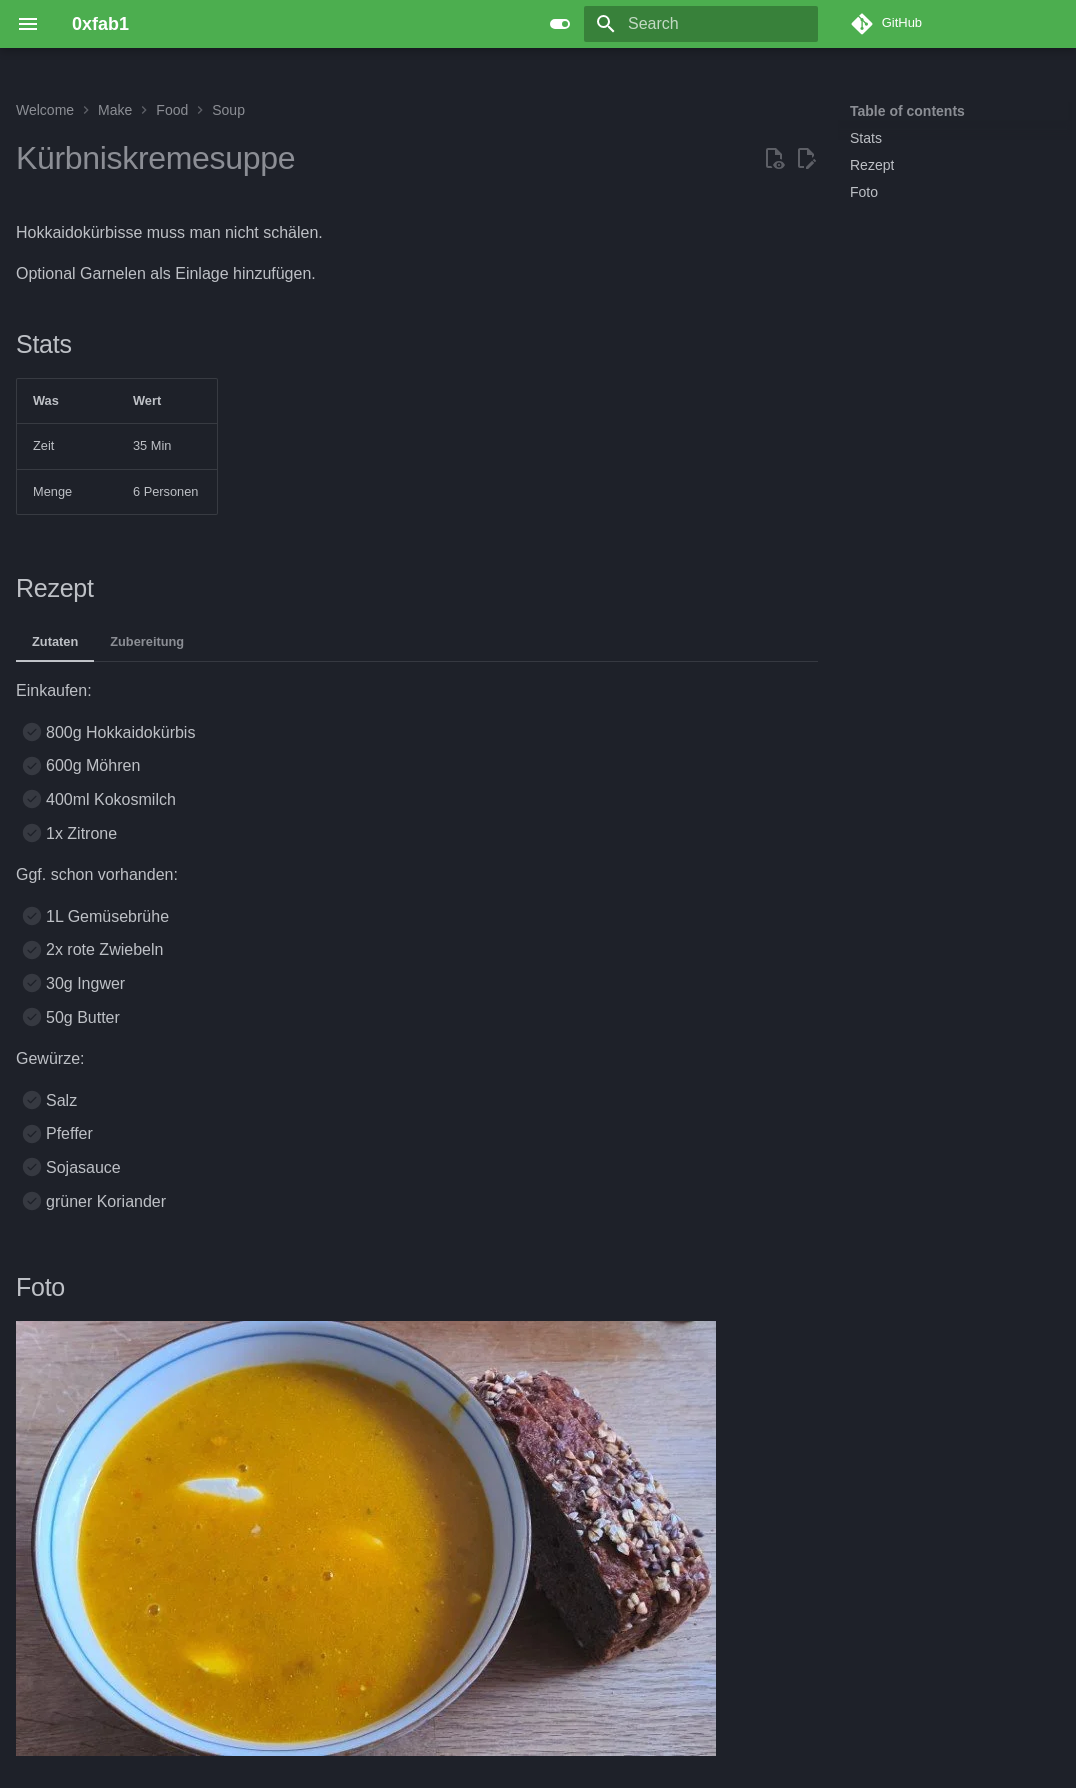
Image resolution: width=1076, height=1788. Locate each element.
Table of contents (907, 111)
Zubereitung (147, 641)
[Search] (701, 24)
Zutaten (55, 641)
